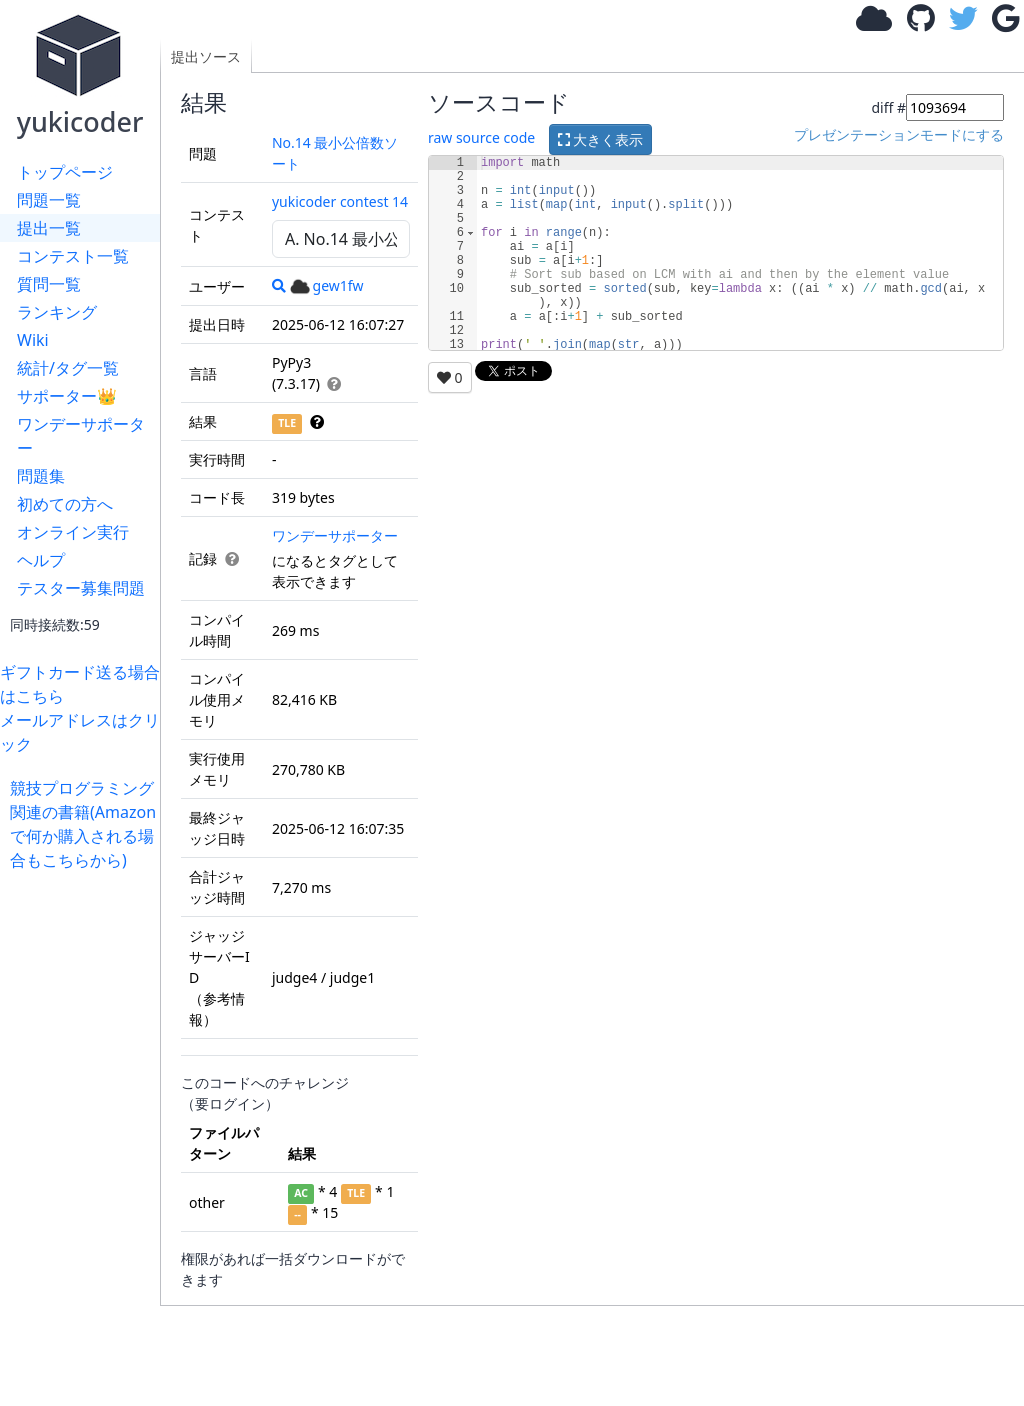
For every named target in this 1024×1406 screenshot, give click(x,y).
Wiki (33, 340)
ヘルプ (41, 560)
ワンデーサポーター (81, 436)
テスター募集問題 (81, 588)
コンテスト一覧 (73, 256)
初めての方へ (65, 504)
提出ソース (206, 56)
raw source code (481, 137)
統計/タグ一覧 (68, 368)
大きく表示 (601, 139)
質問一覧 (49, 284)
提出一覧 (49, 228)
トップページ (65, 172)
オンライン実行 (73, 532)
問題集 (41, 476)
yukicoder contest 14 (340, 201)
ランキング (57, 312)
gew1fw (327, 285)
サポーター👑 (67, 396)
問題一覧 (49, 200)
